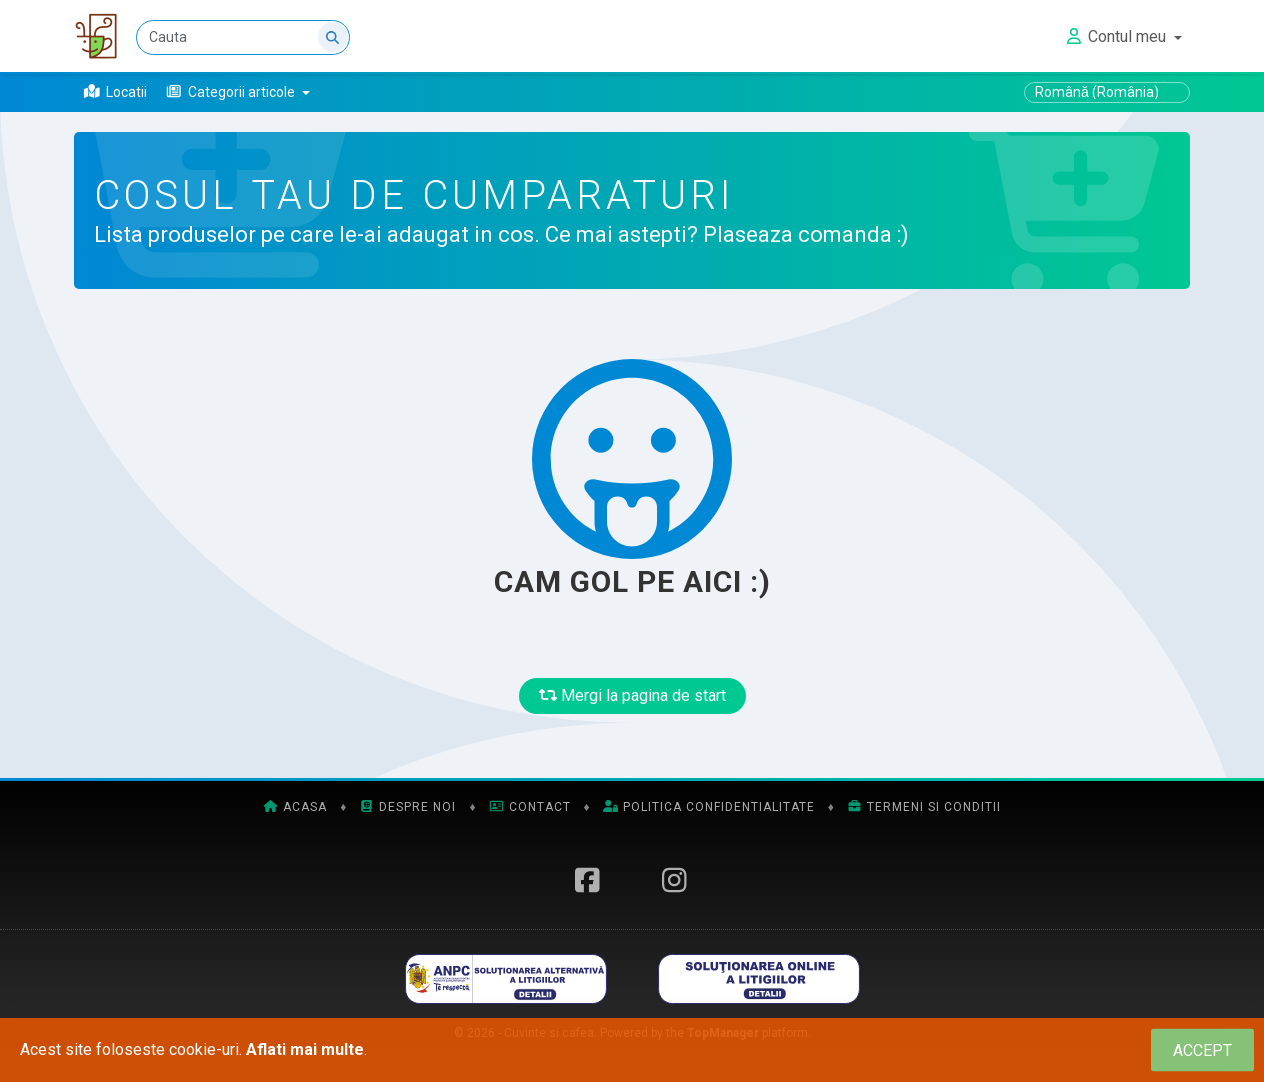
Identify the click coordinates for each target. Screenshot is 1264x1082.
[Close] (1202, 1050)
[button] (237, 92)
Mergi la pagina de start (632, 695)
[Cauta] (243, 37)
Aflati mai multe (305, 1049)
